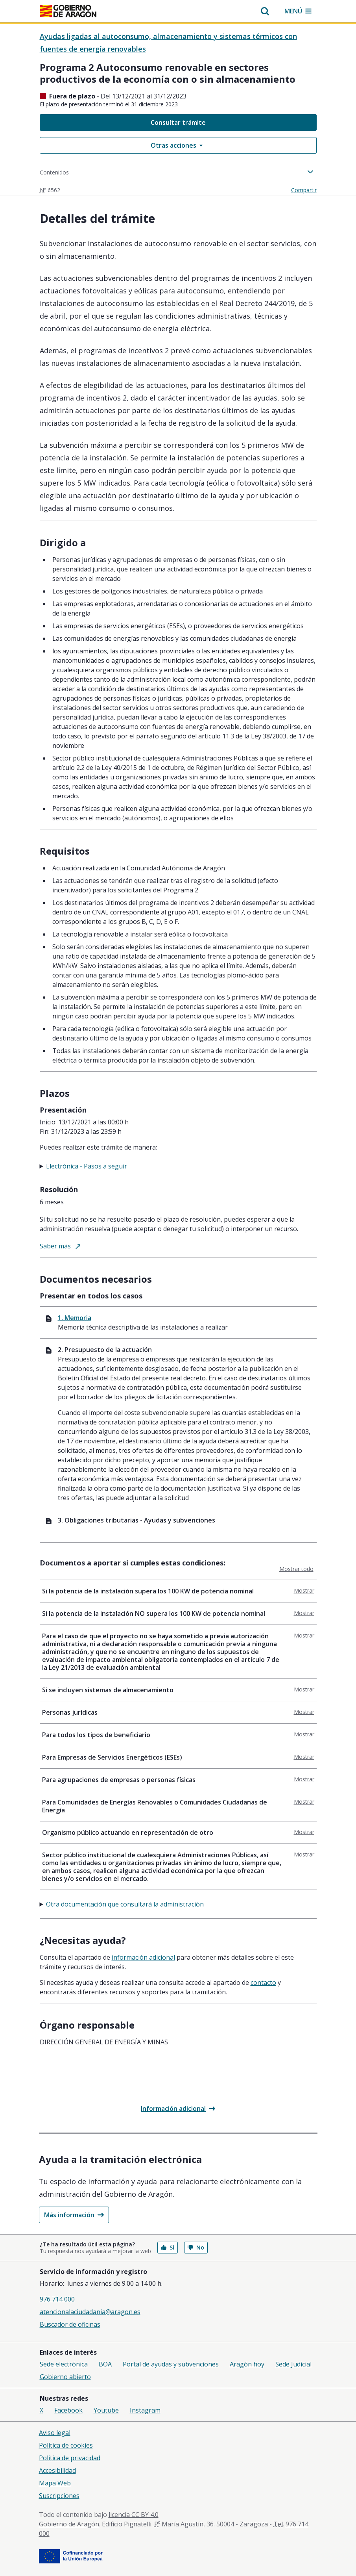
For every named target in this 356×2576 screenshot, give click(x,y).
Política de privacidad (69, 2458)
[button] (265, 11)
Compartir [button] (304, 190)
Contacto (263, 1982)
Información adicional (178, 2108)
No (196, 2247)
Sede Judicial (293, 2364)
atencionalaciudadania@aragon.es (90, 2311)
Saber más (60, 1246)
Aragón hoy (247, 2364)
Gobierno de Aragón (69, 2524)
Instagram (145, 2410)
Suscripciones (59, 2495)
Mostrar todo (296, 1569)
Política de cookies (66, 2445)
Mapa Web (55, 2483)
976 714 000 (57, 2299)
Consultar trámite (178, 122)
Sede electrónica (64, 2364)
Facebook (68, 2410)
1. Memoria (74, 1317)
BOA (105, 2364)
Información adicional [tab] (143, 1957)
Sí (167, 2247)
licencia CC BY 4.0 (134, 2514)
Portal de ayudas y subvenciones (171, 2364)
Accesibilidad (57, 2470)
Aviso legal (54, 2432)
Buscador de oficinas (70, 2324)
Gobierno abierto (65, 2376)
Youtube (106, 2410)
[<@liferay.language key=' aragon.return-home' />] (68, 12)
